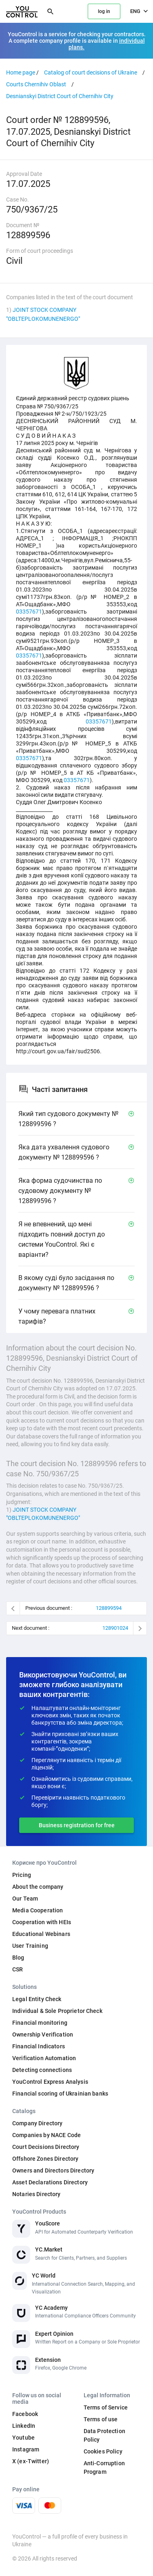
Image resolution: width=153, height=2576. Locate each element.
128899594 (109, 1608)
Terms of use (101, 2419)
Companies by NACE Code (46, 2135)
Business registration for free (77, 1825)
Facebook (25, 2414)
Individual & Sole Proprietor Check (57, 2011)
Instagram (25, 2449)
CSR (17, 1969)
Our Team (25, 1898)
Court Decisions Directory (46, 2147)
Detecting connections (42, 2070)
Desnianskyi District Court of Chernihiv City (59, 96)
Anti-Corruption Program (104, 2467)
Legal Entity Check (37, 1999)
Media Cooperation (37, 1910)
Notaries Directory (36, 2194)
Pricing (21, 1875)
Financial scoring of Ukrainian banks (60, 2093)
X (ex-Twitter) (30, 2461)
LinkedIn (23, 2426)
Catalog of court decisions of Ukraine (90, 72)
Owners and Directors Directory (53, 2170)
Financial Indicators (38, 2046)
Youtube (23, 2437)
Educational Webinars (41, 1934)
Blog (18, 1957)
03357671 (29, 611)
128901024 (115, 1628)
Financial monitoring (39, 2022)
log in (104, 11)
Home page (20, 72)
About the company (37, 1886)
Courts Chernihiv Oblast (36, 84)
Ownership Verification (42, 2034)
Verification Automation (44, 2058)
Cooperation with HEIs (41, 1922)
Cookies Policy (103, 2451)
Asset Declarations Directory (50, 2182)
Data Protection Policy (104, 2435)
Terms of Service (106, 2407)
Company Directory (37, 2123)
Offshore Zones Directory (45, 2158)
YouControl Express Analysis (50, 2081)
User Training (30, 1945)
